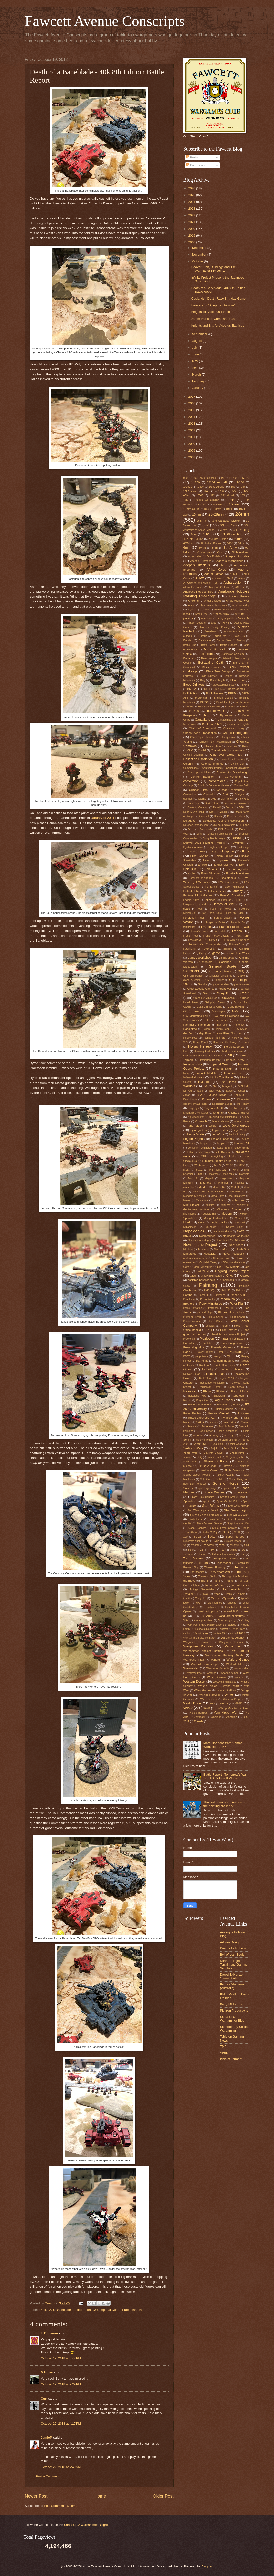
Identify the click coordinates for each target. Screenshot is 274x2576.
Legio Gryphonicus (235, 1125)
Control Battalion (202, 776)
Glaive (241, 975)
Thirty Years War (219, 1571)
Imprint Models (206, 1073)
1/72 (212, 495)
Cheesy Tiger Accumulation (215, 741)
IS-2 (205, 1086)
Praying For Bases (233, 1338)
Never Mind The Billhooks (230, 1240)
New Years (236, 1244)
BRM (190, 706)
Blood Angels (217, 680)
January (198, 388)
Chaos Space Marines (202, 737)
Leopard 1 (206, 1143)
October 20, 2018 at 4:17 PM (61, 2423)
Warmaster (191, 1668)
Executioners (228, 877)
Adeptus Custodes (200, 561)
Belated (226, 658)
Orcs (193, 1275)
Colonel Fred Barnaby (232, 759)
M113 (229, 1165)
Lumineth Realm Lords (216, 1160)
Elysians (222, 860)
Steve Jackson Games (209, 1523)
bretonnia (201, 697)
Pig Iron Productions (231, 1312)
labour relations (220, 1121)
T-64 (190, 1550)
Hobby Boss (190, 1037)
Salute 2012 (229, 1422)
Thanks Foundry (214, 1567)
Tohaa (196, 1585)
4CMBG (188, 543)
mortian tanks (218, 1222)
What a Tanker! (208, 1686)
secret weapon (236, 1444)
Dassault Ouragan (197, 807)
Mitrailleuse (189, 1213)
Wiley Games (202, 1690)
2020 (192, 229)
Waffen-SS (219, 1633)
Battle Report (81, 2310)
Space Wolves (213, 1492)
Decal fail (203, 816)
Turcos (215, 1598)
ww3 (207, 1708)
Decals (218, 816)
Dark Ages (243, 798)
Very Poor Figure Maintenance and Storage (211, 1624)
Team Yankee (193, 1558)
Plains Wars (215, 1321)
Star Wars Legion (236, 1510)
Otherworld (227, 1279)
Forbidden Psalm (194, 917)
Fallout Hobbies (193, 891)
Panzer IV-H (237, 1294)
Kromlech (201, 1121)
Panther (188, 1294)
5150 (230, 543)
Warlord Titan (235, 1664)
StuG (225, 1532)
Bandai (187, 640)
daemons (188, 798)
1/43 (233, 486)
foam (200, 908)
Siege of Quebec (235, 1457)
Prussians (236, 1352)
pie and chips (205, 1312)
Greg (206, 993)
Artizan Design (230, 1942)
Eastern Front (196, 851)
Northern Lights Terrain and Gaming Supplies (234, 1964)
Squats (191, 1505)
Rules (241, 1408)
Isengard (227, 1086)
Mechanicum (237, 1191)
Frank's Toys (199, 931)
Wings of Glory (226, 1690)
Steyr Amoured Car (238, 1523)
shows (187, 1457)
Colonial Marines (212, 763)
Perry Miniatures (210, 1303)
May (195, 361)
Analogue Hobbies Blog (198, 591)
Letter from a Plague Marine (233, 1147)
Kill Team (243, 1103)
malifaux (239, 1182)
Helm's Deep (222, 1029)
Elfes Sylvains (199, 855)
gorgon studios (221, 984)
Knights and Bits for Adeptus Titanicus (217, 325)
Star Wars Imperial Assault (203, 1510)
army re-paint (225, 618)
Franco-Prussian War (234, 927)
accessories (194, 556)
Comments (195, 165)
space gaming (207, 1488)
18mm (217, 509)
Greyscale (228, 998)
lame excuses (241, 1121)
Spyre (246, 1501)
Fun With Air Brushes (236, 940)
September (200, 334)
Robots (187, 1400)
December (199, 248)
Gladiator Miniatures (220, 975)
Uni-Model (211, 1607)
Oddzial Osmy (208, 1262)
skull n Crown (209, 1470)
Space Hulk (229, 1488)
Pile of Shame (237, 1317)
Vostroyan (201, 1633)
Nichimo (188, 1249)
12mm (201, 504)
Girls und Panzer (193, 975)
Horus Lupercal (234, 1046)
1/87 (185, 500)
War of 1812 (237, 1633)
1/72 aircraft (227, 495)
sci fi (242, 1435)
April (195, 367)
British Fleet (223, 702)
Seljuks (215, 1448)
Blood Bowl (237, 680)
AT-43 (226, 622)
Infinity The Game (221, 1077)
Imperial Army (235, 1059)
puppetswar (201, 1356)
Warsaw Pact (194, 1673)
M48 (235, 1169)
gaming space (226, 957)
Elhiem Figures (223, 855)
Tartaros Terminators (223, 1554)
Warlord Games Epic (205, 1664)
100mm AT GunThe (207, 500)
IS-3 (215, 1086)
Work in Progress (233, 1699)
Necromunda (207, 1235)
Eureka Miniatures (237, 873)
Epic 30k (189, 869)
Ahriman (216, 578)
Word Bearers (208, 1699)
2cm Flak (202, 520)
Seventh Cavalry (213, 1453)
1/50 (221, 491)
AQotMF (192, 609)
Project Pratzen (204, 1352)
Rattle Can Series (224, 1365)
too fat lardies (240, 1585)
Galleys (203, 953)
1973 (242, 508)
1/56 (234, 491)
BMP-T (206, 689)
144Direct (218, 504)
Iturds (229, 1090)
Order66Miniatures (211, 1275)
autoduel (188, 636)
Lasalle (212, 1125)
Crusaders (189, 794)
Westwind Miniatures (224, 1681)
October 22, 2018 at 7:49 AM (61, 2467)
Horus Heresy (200, 1046)
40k (43, 2310)
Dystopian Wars (193, 847)
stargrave (214, 1519)
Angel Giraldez (212, 601)
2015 (192, 410)
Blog (202, 680)
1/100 (245, 478)
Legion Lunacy (237, 1134)
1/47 (242, 486)
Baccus (203, 636)
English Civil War (224, 864)
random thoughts (223, 1360)
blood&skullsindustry (224, 684)
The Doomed (197, 1572)
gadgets (228, 949)
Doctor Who (206, 829)
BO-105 (219, 689)
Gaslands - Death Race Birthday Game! (219, 298)
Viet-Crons (239, 1629)
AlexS (230, 578)
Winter (229, 1694)
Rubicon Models (224, 1409)
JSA (199, 1095)
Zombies (231, 1716)
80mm (202, 547)
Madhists (244, 1174)
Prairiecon (207, 1338)
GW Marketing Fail (195, 1015)
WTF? (224, 1703)
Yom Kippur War (225, 1712)
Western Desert (194, 1681)
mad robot (229, 1174)
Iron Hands (228, 1081)
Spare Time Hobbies (202, 1497)
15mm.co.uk (191, 508)
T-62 (246, 1545)
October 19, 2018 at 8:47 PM (61, 2358)
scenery (214, 1435)
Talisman (188, 1554)
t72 (243, 1550)
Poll (209, 1330)
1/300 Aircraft (216, 486)
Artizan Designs (197, 622)
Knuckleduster (195, 1117)
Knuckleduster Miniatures (222, 1117)
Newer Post (36, 2496)
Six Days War (207, 1465)
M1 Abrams (201, 1165)
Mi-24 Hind (220, 1200)
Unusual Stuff (230, 1611)
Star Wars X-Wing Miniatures (206, 1514)
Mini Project (191, 1204)
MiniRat (225, 1204)
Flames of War (223, 904)
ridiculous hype (197, 1396)
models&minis (208, 1213)
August (197, 341)
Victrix (224, 1628)
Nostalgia (209, 1253)
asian (214, 622)
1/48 (206, 491)
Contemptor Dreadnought (233, 772)
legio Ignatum (198, 1130)
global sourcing (192, 980)
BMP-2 (191, 689)
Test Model (223, 1562)
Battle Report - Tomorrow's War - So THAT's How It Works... (226, 1776)
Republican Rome (210, 1387)
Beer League (209, 658)
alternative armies (193, 587)
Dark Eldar (194, 803)
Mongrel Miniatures (216, 1218)
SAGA (200, 1422)
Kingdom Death (213, 1108)
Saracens (207, 1426)
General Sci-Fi (222, 966)
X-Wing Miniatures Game (233, 1708)
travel (205, 1593)
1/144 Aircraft (217, 482)
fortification (189, 927)
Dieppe (244, 824)
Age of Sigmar (213, 573)
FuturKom (208, 948)
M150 (242, 1165)
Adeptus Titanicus (196, 565)
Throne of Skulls (207, 1576)
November (199, 254)
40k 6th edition (231, 534)
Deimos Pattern (236, 816)
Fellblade (209, 899)
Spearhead (190, 1501)
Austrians (210, 631)
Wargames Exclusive (196, 1642)
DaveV (217, 807)
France (206, 927)
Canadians (202, 719)
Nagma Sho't (234, 1227)
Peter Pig (236, 1303)
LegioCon (218, 1134)
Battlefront (205, 654)
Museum (211, 1226)
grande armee (241, 984)
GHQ (241, 971)
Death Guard (218, 811)
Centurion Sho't (212, 724)
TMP (223, 2046)
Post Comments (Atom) (60, 2506)
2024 (192, 201)
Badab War (220, 635)
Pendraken (227, 1299)
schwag (228, 1435)
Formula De (238, 922)
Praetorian (129, 2310)
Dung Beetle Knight (214, 838)
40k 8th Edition (218, 538)
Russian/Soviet (218, 1413)
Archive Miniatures (224, 609)
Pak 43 (240, 1290)
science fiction (204, 1439)
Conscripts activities (199, 772)
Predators (208, 1343)
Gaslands (225, 961)
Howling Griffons (204, 1051)
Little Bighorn (222, 1152)
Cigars (245, 746)
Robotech (238, 1395)
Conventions (233, 776)
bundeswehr (215, 711)
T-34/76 (195, 1545)
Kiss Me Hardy (237, 1108)
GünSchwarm (193, 1011)
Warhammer (232, 1646)
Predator (188, 1343)
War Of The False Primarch (199, 1638)
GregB (243, 993)
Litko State (204, 1152)
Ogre (186, 1267)
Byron (207, 715)
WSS (212, 1703)
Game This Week (238, 953)
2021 (192, 222)
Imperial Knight (223, 1068)
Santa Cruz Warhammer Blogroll (86, 2525)
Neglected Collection (236, 1235)
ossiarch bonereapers (201, 1279)
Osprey (244, 1275)
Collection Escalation (198, 759)
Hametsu (240, 1020)
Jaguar (241, 1090)
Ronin (236, 1404)
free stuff (220, 931)
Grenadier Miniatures (205, 998)
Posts (192, 157)
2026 (192, 188)
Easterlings (243, 847)
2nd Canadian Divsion (226, 520)
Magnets (205, 1182)
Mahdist (223, 1182)
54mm (241, 543)
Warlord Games (238, 1659)
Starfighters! (196, 1519)
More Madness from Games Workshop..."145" (223, 1744)
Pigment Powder (192, 1317)
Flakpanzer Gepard (194, 904)
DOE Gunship (226, 829)
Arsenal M (243, 618)
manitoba (188, 1187)
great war (225, 988)
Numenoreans (221, 1258)
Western (239, 1677)
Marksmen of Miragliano (208, 1191)
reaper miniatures (232, 1369)
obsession (189, 1262)
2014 (192, 417)
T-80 (211, 1549)
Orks (229, 1275)
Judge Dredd (218, 1095)
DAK (213, 798)
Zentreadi (199, 1717)
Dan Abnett (227, 798)
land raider (195, 1125)
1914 (229, 508)
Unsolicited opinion (207, 1611)
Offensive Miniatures (234, 1262)
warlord (215, 1659)
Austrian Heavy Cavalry (215, 627)
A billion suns (205, 552)
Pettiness (213, 1308)
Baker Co (239, 636)
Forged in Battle (215, 922)
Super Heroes (235, 1536)
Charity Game (228, 737)
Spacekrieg (241, 1492)
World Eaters (192, 1703)
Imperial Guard (110, 2310)
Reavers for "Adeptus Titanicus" (213, 305)
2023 (192, 208)
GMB (208, 980)
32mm (223, 530)
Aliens (241, 578)
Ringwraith (219, 1396)
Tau (140, 2310)
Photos (229, 1308)
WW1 (239, 1703)
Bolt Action (191, 693)
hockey (235, 1037)
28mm (242, 514)
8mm (214, 547)
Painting (208, 1285)
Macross (214, 1174)
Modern (226, 1213)
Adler (223, 565)
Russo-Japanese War (202, 1417)
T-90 (221, 1549)
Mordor (188, 1222)
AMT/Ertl (240, 587)
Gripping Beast (215, 1002)
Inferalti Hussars (193, 1077)
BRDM (232, 693)
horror (246, 1042)
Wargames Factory (231, 1642)
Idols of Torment (231, 2059)
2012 (192, 430)
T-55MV (234, 1545)
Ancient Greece (239, 596)
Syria (216, 1541)
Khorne (206, 1099)
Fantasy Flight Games (198, 895)
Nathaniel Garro (223, 1231)
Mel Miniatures (237, 1196)
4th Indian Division (211, 543)
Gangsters (205, 961)
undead (232, 1602)
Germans (191, 971)
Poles (224, 1325)
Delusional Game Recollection (223, 820)
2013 (192, 423)
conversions (216, 781)
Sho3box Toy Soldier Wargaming (234, 2028)
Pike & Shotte (215, 1317)
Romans (222, 1404)
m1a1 (199, 1169)
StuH (237, 1532)
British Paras (242, 702)
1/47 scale (190, 491)
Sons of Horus (225, 1483)
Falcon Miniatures (233, 886)
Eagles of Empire (219, 847)
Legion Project (193, 1139)
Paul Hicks (189, 1299)
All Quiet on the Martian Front (200, 582)
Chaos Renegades (236, 733)
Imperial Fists (192, 1064)
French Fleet (190, 935)
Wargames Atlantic (233, 1637)
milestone (238, 1200)
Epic (242, 864)
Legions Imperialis (222, 1138)
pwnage (217, 1356)
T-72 (200, 1549)
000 (185, 478)
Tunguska (200, 1598)
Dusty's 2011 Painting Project (204, 842)
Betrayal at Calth (210, 662)
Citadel (202, 750)
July (195, 347)
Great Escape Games (200, 988)
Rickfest (220, 1391)
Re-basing (207, 1369)
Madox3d (193, 1178)
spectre (207, 1501)
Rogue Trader (223, 1400)
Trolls (228, 1594)
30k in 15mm (228, 525)
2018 (192, 242)
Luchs (232, 1156)
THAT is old (240, 1567)
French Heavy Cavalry (216, 935)
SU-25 (197, 1536)
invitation (204, 1082)
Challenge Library (233, 728)
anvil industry (240, 605)
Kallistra (239, 1095)
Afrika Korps (216, 569)
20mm (196, 514)
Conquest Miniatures (237, 768)
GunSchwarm (235, 1006)
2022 (192, 215)
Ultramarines (215, 1602)
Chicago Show (212, 746)
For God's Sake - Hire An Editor (223, 913)
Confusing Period (212, 768)
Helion (206, 1029)
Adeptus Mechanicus (229, 560)
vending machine (203, 1620)
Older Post (163, 2496)
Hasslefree (190, 1028)
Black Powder (211, 667)
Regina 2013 (226, 1378)
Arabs (205, 609)
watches (211, 1673)
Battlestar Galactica (233, 654)
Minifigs (210, 1205)
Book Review (214, 693)
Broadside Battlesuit (209, 706)
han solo (222, 1024)
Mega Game (217, 1196)
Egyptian (228, 851)
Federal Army (191, 900)
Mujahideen (189, 1227)
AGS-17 (234, 574)
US (194, 1616)
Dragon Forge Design (220, 834)
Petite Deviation (192, 1308)
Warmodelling (241, 1668)
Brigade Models (223, 698)
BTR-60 (244, 706)
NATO (240, 1231)
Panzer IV (219, 1295)
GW (95, 2310)
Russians (243, 1413)
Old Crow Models (228, 1266)
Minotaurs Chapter (229, 1209)
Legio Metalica (241, 1130)
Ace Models (213, 556)
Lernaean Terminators (200, 1147)
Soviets (188, 1488)
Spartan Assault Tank (232, 1497)
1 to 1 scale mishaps (204, 478)
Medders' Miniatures (194, 1196)
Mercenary (202, 1200)
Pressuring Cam (232, 1343)
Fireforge (226, 900)
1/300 (200, 486)
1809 (207, 509)
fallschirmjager (217, 891)
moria (201, 1222)
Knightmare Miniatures (196, 1112)
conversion (191, 781)
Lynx (186, 1165)
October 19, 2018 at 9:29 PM (61, 2384)
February (198, 381)
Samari (245, 1422)
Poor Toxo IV (228, 1329)
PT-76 (186, 1356)
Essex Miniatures (211, 873)
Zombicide (215, 1717)
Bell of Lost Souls (232, 1954)
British (204, 702)
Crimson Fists (198, 789)
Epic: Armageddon (237, 869)
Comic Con (237, 763)
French (237, 931)
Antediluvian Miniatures (214, 605)
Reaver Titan (215, 1373)
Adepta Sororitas (237, 556)
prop (220, 1352)
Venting (245, 1620)
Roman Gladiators (199, 1404)
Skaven (227, 1465)
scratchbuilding (227, 1439)
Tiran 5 (216, 1580)
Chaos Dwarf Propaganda (200, 732)
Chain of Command (202, 728)
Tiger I (204, 1580)
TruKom (240, 1594)
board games (236, 689)
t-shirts (233, 1550)
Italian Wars (214, 1090)
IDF (229, 1055)
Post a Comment (48, 2476)
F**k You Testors (228, 882)
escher (192, 873)
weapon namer (229, 1673)
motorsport (239, 1222)
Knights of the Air (238, 1112)
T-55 (222, 1545)
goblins (220, 980)
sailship (214, 1422)
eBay (213, 851)
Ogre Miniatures (203, 1267)
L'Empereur (49, 2333)
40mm (238, 539)
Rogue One (202, 1400)
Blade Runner (208, 676)
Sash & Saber (226, 1426)
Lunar (241, 1160)
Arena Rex (201, 614)
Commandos (190, 768)
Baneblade (63, 2310)
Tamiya (202, 1554)
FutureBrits (189, 949)
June (196, 354)
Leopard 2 (223, 1143)
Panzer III (203, 1295)
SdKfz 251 (199, 1444)
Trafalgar (189, 1593)
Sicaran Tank (214, 1457)
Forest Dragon (223, 917)
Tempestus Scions (226, 1558)
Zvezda (198, 1721)
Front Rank (242, 935)
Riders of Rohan (239, 1391)
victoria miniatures (205, 1629)
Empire (202, 864)
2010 (192, 443)
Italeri (200, 1090)
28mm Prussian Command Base (213, 318)
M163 (186, 1169)
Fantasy (237, 891)
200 (185, 514)
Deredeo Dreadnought (196, 825)
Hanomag (239, 1024)
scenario (198, 1435)
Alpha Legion (232, 582)
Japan (186, 1095)
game (216, 953)
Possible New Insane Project (228, 1334)
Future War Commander (204, 944)
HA (206, 1020)
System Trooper (233, 1541)
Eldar (245, 851)
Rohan (245, 1400)
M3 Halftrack (217, 1169)
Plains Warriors (192, 1321)
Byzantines (227, 715)
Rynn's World (229, 1417)
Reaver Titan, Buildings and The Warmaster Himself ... (213, 268)
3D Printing (241, 530)
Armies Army (221, 613)
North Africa (221, 1249)
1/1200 (195, 482)
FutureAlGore (236, 944)
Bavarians (189, 658)
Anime (191, 605)
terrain (203, 1563)
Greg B (222, 993)
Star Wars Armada (238, 1506)
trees (217, 1593)
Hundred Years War (232, 1051)
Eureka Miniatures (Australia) (232, 1986)
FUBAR (212, 940)
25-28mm (216, 514)
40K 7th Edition (193, 538)
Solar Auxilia (225, 1474)
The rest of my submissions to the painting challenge (224, 1804)
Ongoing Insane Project (232, 1271)
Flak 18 (240, 900)
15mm (234, 504)
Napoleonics (193, 1231)
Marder (203, 1187)
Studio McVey (209, 1532)
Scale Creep (206, 1431)
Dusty (236, 838)
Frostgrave (195, 940)
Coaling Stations (193, 755)
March (197, 374)
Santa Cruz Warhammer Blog (232, 2018)
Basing (240, 640)
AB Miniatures (240, 552)
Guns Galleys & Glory (209, 1007)
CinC (190, 750)
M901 (201, 1174)
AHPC (199, 578)
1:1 (222, 478)
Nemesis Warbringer (199, 1240)
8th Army (230, 547)
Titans (229, 1580)
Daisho (202, 798)
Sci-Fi (187, 1439)
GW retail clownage (226, 1015)
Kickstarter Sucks (222, 1104)
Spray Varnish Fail (226, 1501)
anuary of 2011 (103, 818)
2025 (192, 195)
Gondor (202, 984)
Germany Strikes (220, 971)
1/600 (199, 495)
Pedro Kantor (207, 1299)
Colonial (188, 763)
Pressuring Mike (193, 1347)
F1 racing (211, 886)
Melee (186, 1200)
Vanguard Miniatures (232, 1615)
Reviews (189, 1391)
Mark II (235, 1187)
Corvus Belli (241, 785)
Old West (202, 1271)
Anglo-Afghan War (237, 600)
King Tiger (193, 1108)
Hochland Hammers (214, 1037)
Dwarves (238, 842)
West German (216, 1677)
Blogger (207, 2566)
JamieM (46, 2437)
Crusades (209, 794)
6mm (187, 547)
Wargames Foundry (198, 1646)
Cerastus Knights (238, 724)
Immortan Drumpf (210, 1060)
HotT (186, 1051)
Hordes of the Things (225, 1042)
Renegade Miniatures (212, 1382)
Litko (190, 1152)
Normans (203, 1249)
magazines (226, 1178)
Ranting (204, 1365)
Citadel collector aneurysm (228, 750)
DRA (199, 834)
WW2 (188, 1708)
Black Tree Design (218, 671)
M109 (217, 1165)
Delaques (189, 820)
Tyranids (228, 1598)
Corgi (201, 785)
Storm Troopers (197, 1528)
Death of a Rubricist (234, 1948)
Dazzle (229, 807)
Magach (209, 1178)
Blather (228, 676)
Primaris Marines (222, 1347)
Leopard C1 (241, 1143)
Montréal (240, 1218)
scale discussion (228, 1431)
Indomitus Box (234, 1073)
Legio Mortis (195, 1134)
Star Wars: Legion (238, 1514)
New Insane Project (200, 1244)
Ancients (193, 600)
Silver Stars (190, 1461)
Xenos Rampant (199, 1712)
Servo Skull (229, 1448)
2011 (192, 437)
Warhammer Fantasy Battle (224, 1655)
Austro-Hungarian (234, 631)
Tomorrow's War (215, 1585)
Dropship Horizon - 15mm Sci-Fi (233, 1976)
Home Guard (200, 1042)
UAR (199, 1602)
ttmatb (187, 1598)
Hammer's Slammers (197, 1024)
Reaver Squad (191, 1374)
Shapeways (237, 1452)
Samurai (191, 1426)
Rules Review (192, 1413)
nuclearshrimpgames (195, 1258)
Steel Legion (235, 1519)
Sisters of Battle (216, 1461)
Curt (44, 2398)
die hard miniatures (224, 825)
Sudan (211, 1536)
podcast (210, 1325)
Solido (219, 1479)
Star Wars (210, 1505)
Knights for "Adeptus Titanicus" (212, 312)
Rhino (207, 1391)
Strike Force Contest (224, 1528)
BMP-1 (245, 684)
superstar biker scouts (195, 1541)
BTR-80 (194, 710)
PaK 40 (225, 1290)
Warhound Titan (193, 1659)
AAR (51, 2310)
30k (206, 525)
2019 (192, 235)
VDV (186, 1620)
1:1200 (233, 478)
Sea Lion (218, 1444)
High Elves (205, 1033)
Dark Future (212, 803)
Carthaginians (225, 719)
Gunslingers (218, 1011)
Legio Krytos (220, 1130)
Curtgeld (239, 794)
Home (100, 2496)
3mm (193, 534)
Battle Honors (228, 644)
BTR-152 (230, 706)
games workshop (200, 957)
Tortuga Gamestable (202, 1589)
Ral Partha (202, 1360)
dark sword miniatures (236, 803)
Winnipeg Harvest (209, 1695)
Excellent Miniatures (201, 878)
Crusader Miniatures (230, 789)
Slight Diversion (234, 1470)
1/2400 (187, 486)
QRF (230, 1356)
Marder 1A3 (219, 1187)
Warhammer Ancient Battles (203, 1650)
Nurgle (240, 1258)
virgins (187, 1633)
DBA (242, 807)
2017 (192, 396)
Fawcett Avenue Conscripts (105, 21)
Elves (206, 860)
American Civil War (220, 587)
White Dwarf (231, 1686)
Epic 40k (210, 869)
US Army (207, 1615)
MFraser (47, 2372)
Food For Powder (221, 908)
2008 (192, 457)
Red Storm (205, 1378)
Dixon (191, 829)
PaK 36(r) (209, 1290)
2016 (192, 403)
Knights (218, 1112)
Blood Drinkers (194, 684)
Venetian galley (227, 1620)
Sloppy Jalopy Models (197, 1474)
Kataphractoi (190, 1099)
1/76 (242, 495)
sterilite (187, 1523)
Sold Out (205, 1479)
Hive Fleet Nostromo (229, 1033)
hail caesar (221, 1020)
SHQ (199, 1457)
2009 (192, 450)
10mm (230, 500)
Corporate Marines (218, 785)
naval (187, 1236)
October (198, 261)
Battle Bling (189, 645)
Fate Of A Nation (231, 895)
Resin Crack (236, 1387)
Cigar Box (231, 746)
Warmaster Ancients (217, 1668)
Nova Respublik (233, 1253)
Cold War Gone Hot (225, 754)
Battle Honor (208, 645)
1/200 (240, 482)
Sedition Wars (193, 1448)
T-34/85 (209, 1545)
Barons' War (224, 640)
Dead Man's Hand (193, 812)
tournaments (232, 1589)
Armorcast (207, 618)
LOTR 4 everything (211, 1156)
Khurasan (223, 1099)
